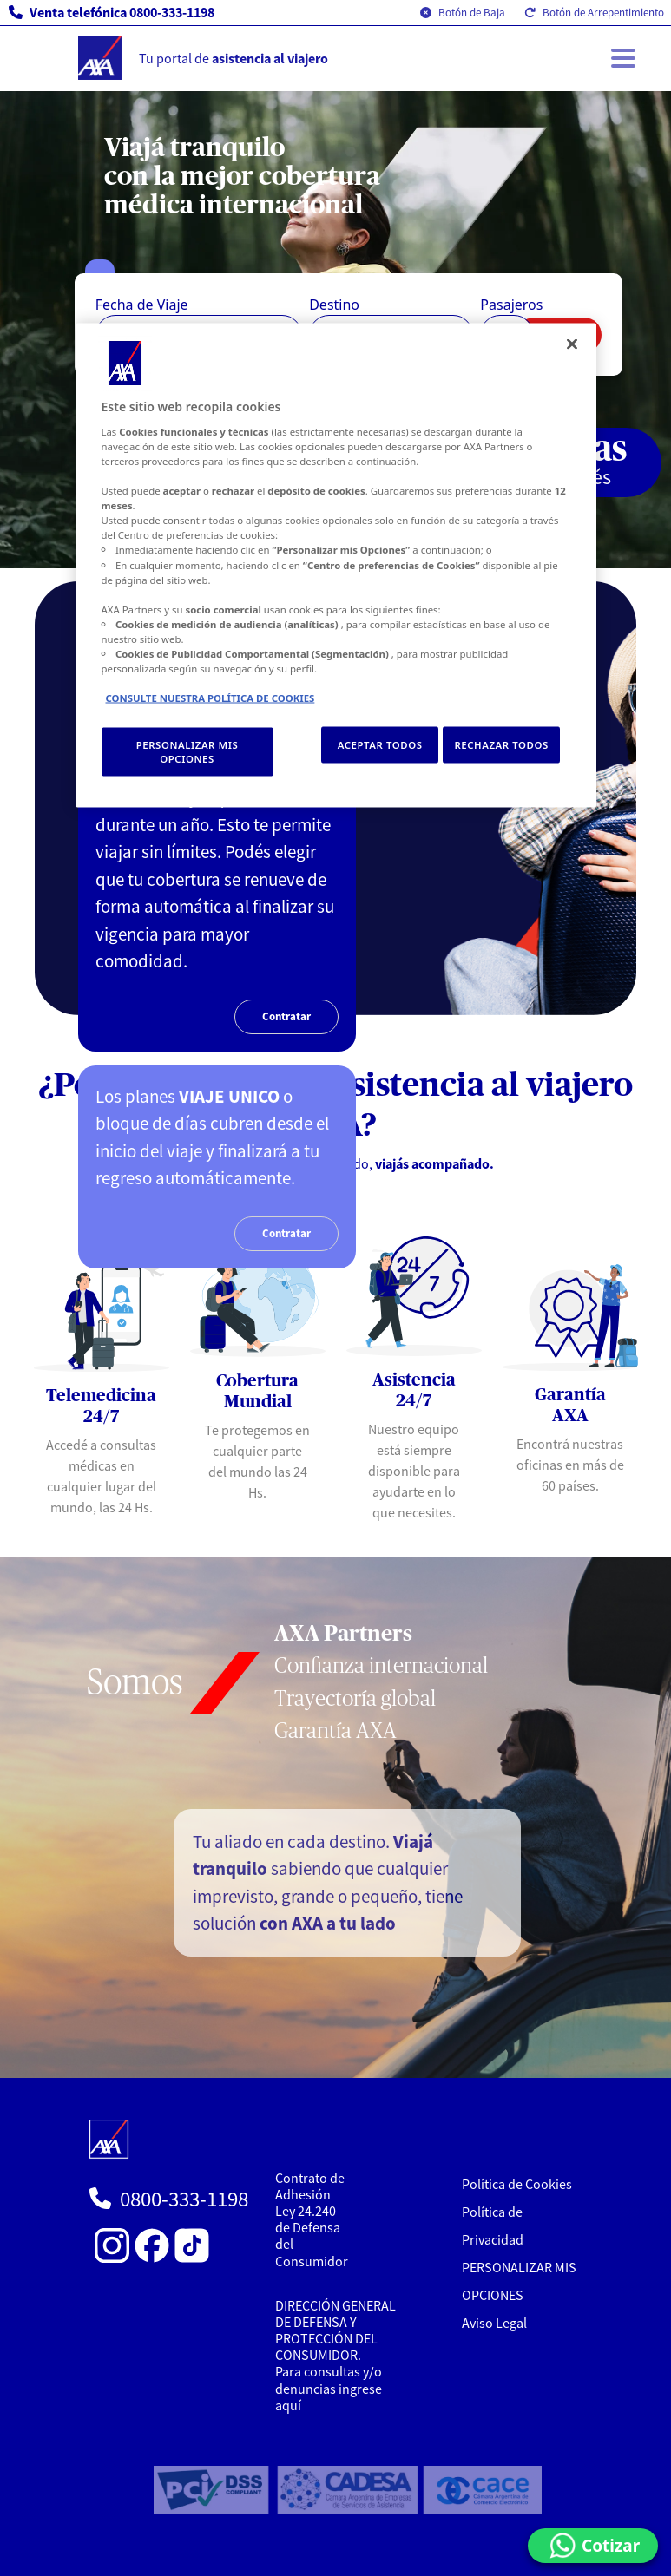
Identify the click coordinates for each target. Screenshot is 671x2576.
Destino (334, 304)
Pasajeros (511, 304)
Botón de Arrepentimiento (594, 12)
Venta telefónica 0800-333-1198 (111, 12)
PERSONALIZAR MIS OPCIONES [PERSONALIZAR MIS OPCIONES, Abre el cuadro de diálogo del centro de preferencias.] (187, 751)
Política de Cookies (517, 2184)
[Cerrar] (572, 344)
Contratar (286, 1016)
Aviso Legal (494, 2322)
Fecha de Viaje (141, 304)
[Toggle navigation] (623, 58)
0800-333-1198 (184, 2198)
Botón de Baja (462, 12)
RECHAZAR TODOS (501, 744)
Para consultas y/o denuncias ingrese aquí (328, 2388)
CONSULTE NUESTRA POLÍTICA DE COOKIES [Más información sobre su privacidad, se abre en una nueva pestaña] (210, 698)
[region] (336, 566)
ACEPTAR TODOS (380, 744)
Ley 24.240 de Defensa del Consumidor (311, 2236)
